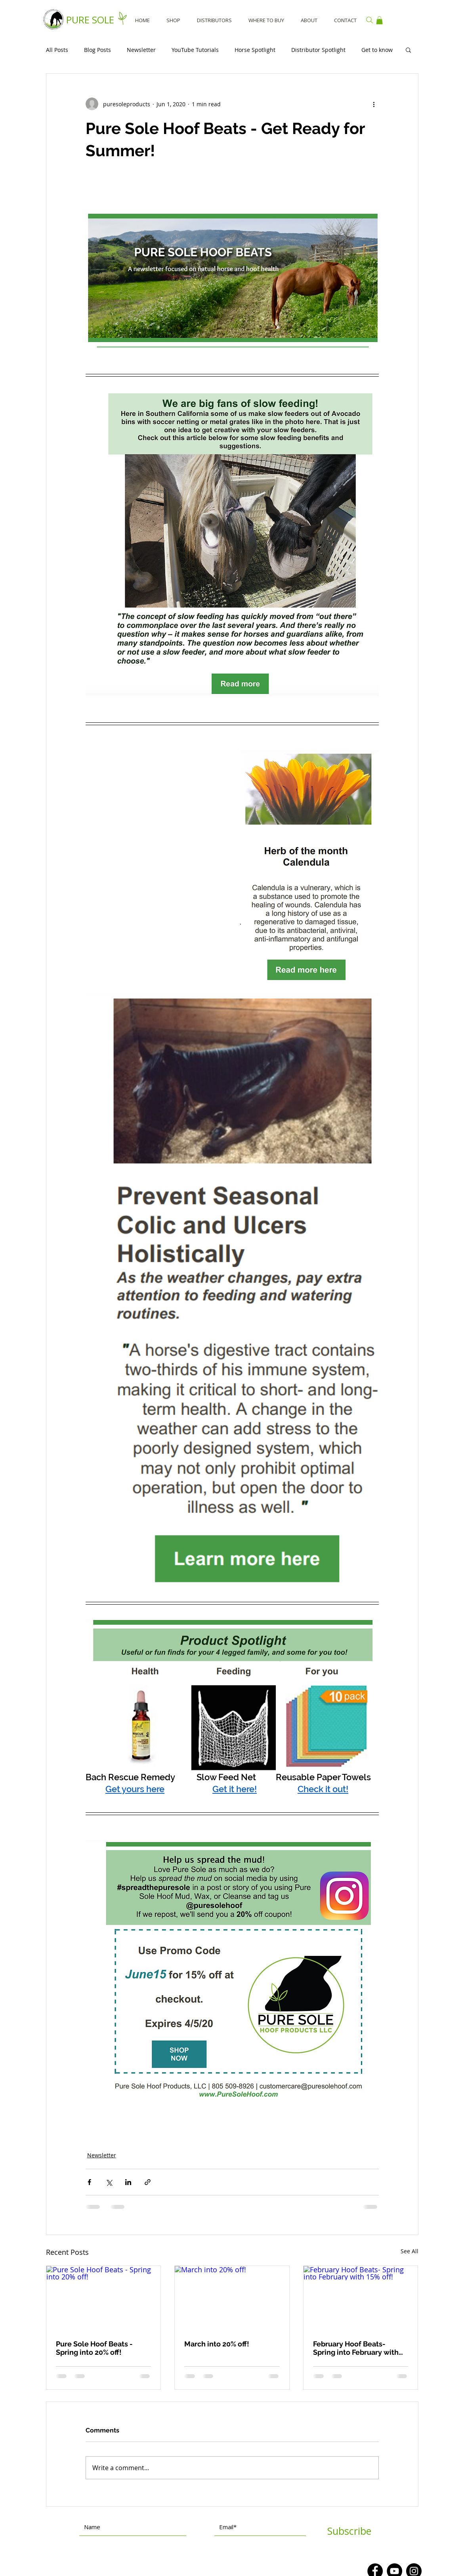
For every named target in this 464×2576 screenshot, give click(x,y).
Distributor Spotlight (318, 50)
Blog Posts (97, 50)
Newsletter (141, 50)
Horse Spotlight (255, 50)
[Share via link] (147, 2182)
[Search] (370, 20)
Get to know (377, 50)
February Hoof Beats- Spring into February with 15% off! (356, 2348)
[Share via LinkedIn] (128, 2182)
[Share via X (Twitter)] (109, 2182)
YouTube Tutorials (195, 50)
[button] (379, 20)
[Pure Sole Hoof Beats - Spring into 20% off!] (103, 2298)
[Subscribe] (349, 2531)
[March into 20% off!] (232, 2298)
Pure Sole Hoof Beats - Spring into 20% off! (94, 2348)
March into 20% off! (216, 2344)
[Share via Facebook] (89, 2182)
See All (409, 2251)
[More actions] (374, 104)
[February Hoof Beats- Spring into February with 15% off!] (361, 2298)
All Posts (57, 50)
